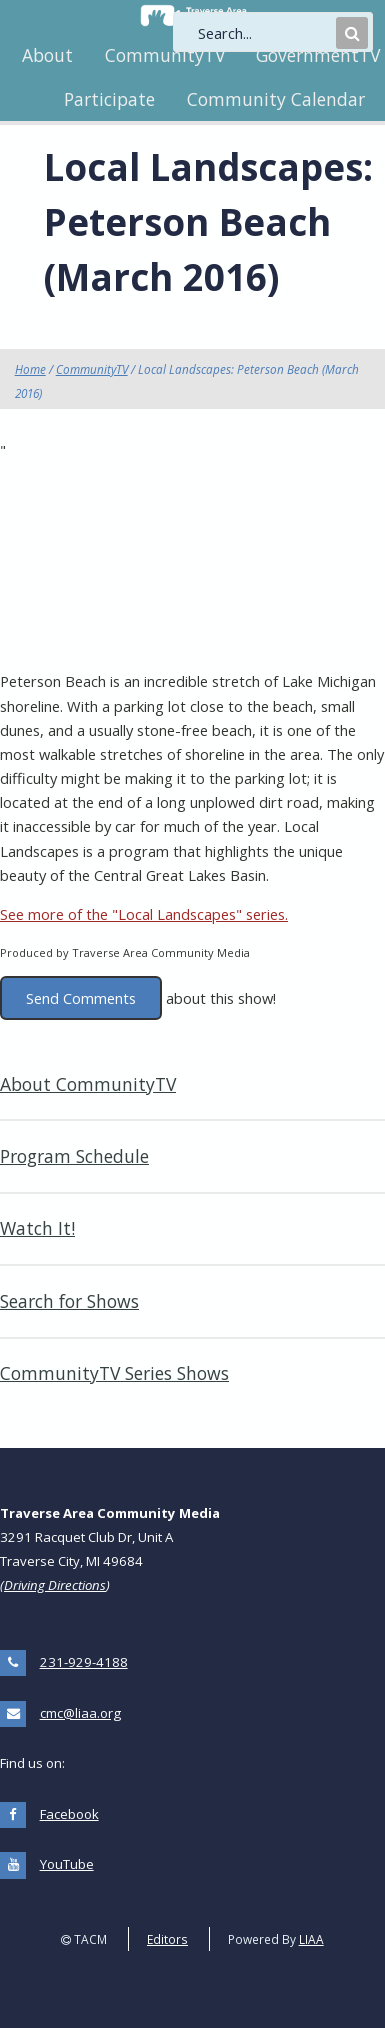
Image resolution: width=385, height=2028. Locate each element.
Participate (109, 99)
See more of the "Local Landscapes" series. (144, 914)
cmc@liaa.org (80, 1713)
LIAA (311, 1939)
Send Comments (81, 998)
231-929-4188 (84, 1662)
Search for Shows (69, 1301)
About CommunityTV (88, 1084)
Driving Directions (55, 1585)
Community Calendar (276, 99)
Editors (167, 1939)
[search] (265, 33)
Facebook (69, 1814)
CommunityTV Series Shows (114, 1373)
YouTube (67, 1864)
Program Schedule (74, 1156)
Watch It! (37, 1228)
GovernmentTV (318, 55)
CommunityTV (165, 55)
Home (30, 369)
